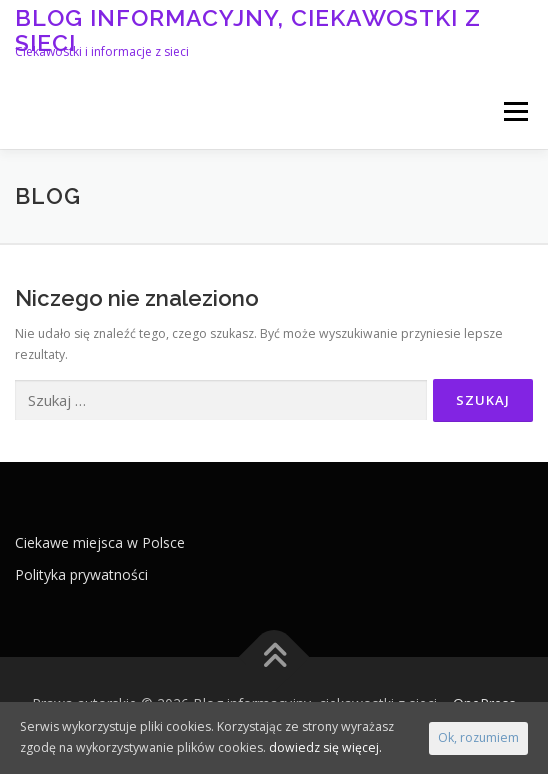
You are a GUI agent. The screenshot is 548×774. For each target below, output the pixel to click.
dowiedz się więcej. (325, 747)
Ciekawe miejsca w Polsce (100, 542)
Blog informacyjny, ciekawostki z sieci (248, 29)
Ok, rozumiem (478, 737)
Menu (514, 111)
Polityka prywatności (81, 574)
